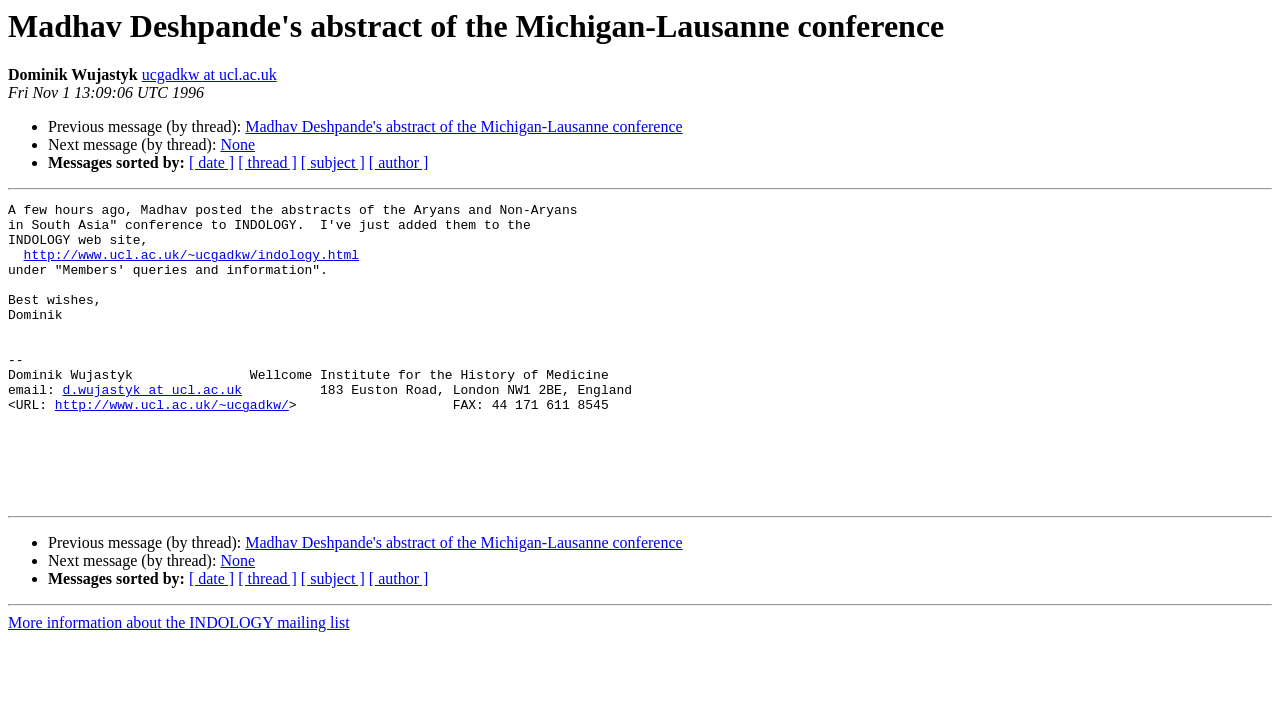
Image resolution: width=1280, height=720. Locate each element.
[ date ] (211, 162)
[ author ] (399, 162)
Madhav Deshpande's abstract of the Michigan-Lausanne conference (463, 126)
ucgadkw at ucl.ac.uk (209, 74)
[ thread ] (267, 162)
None (237, 144)
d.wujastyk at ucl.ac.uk (152, 428)
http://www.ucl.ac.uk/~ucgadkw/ (172, 446)
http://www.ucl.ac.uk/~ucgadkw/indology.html (191, 266)
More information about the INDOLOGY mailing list (179, 682)
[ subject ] (333, 162)
